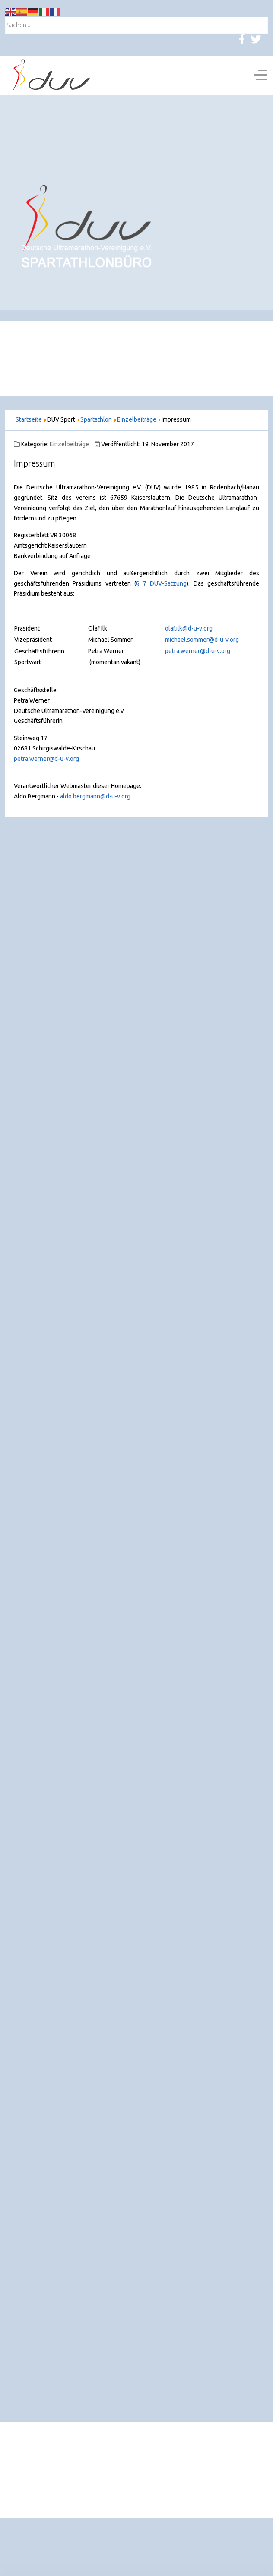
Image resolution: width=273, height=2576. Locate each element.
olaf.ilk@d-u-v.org (189, 628)
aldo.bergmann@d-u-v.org (95, 796)
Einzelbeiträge (69, 444)
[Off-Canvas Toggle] (260, 75)
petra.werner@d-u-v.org (197, 650)
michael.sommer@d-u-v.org (202, 639)
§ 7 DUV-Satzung (161, 583)
